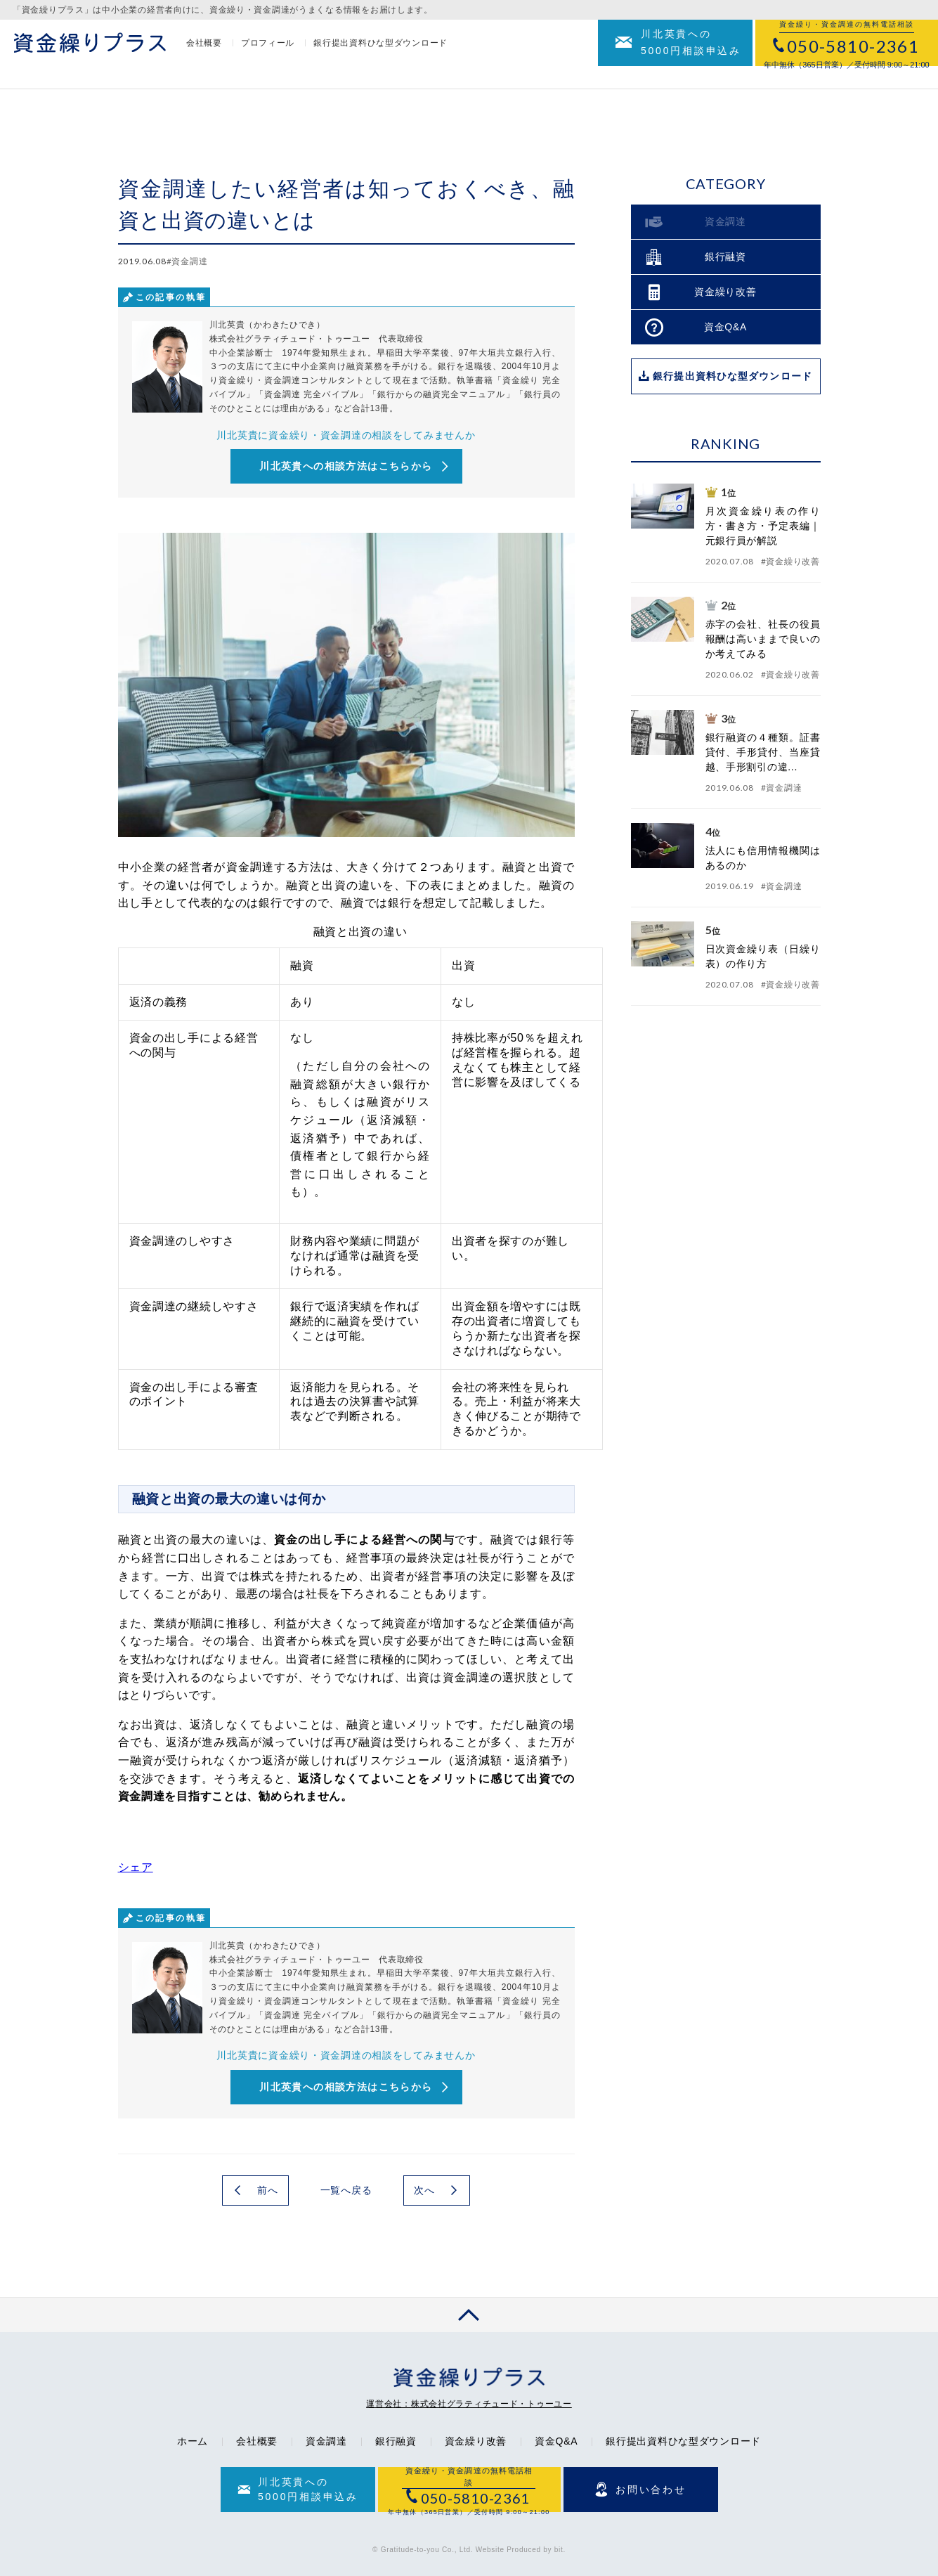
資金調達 (326, 2441)
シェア (135, 1867)
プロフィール (267, 54)
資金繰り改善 (476, 2441)
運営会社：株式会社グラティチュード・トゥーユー (469, 2404)
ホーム (192, 2441)
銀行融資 (396, 2441)
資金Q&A (556, 2441)
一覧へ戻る (346, 2190)
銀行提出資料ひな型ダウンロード (380, 54)
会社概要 (204, 54)
